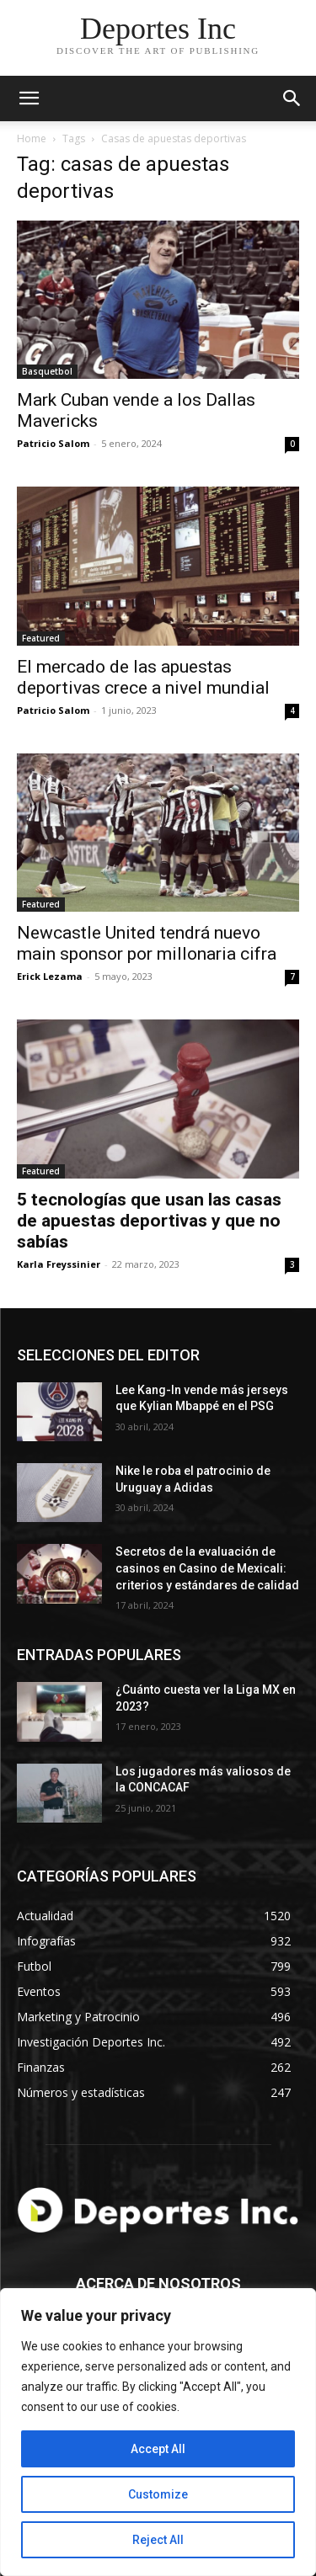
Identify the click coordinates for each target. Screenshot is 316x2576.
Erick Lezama (50, 976)
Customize (158, 2494)
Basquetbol (47, 371)
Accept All (158, 2449)
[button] (292, 98)
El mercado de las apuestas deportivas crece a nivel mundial (143, 677)
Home (31, 138)
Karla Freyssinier (58, 1264)
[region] (158, 2432)
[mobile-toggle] (29, 98)
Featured (41, 638)
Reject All (158, 2540)
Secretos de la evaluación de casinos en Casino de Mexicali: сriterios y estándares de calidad (207, 1568)
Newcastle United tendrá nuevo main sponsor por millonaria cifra (146, 943)
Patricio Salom (53, 443)
